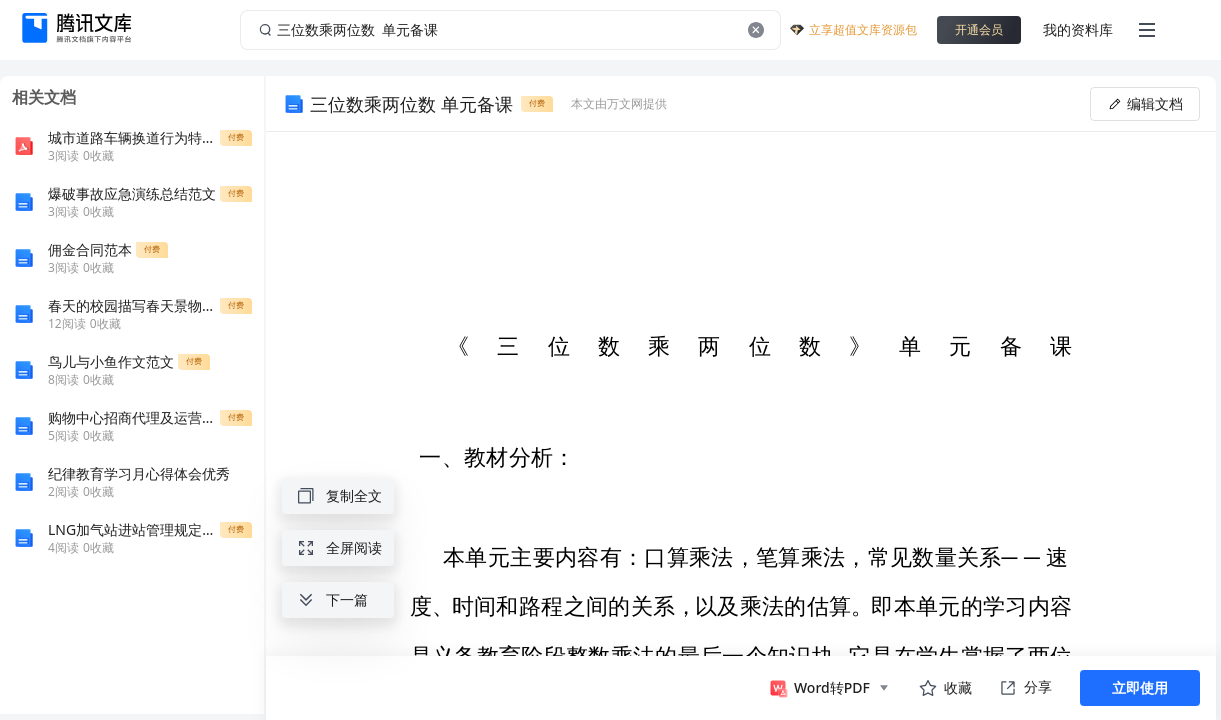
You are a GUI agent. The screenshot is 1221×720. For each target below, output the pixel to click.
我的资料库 (1078, 29)
